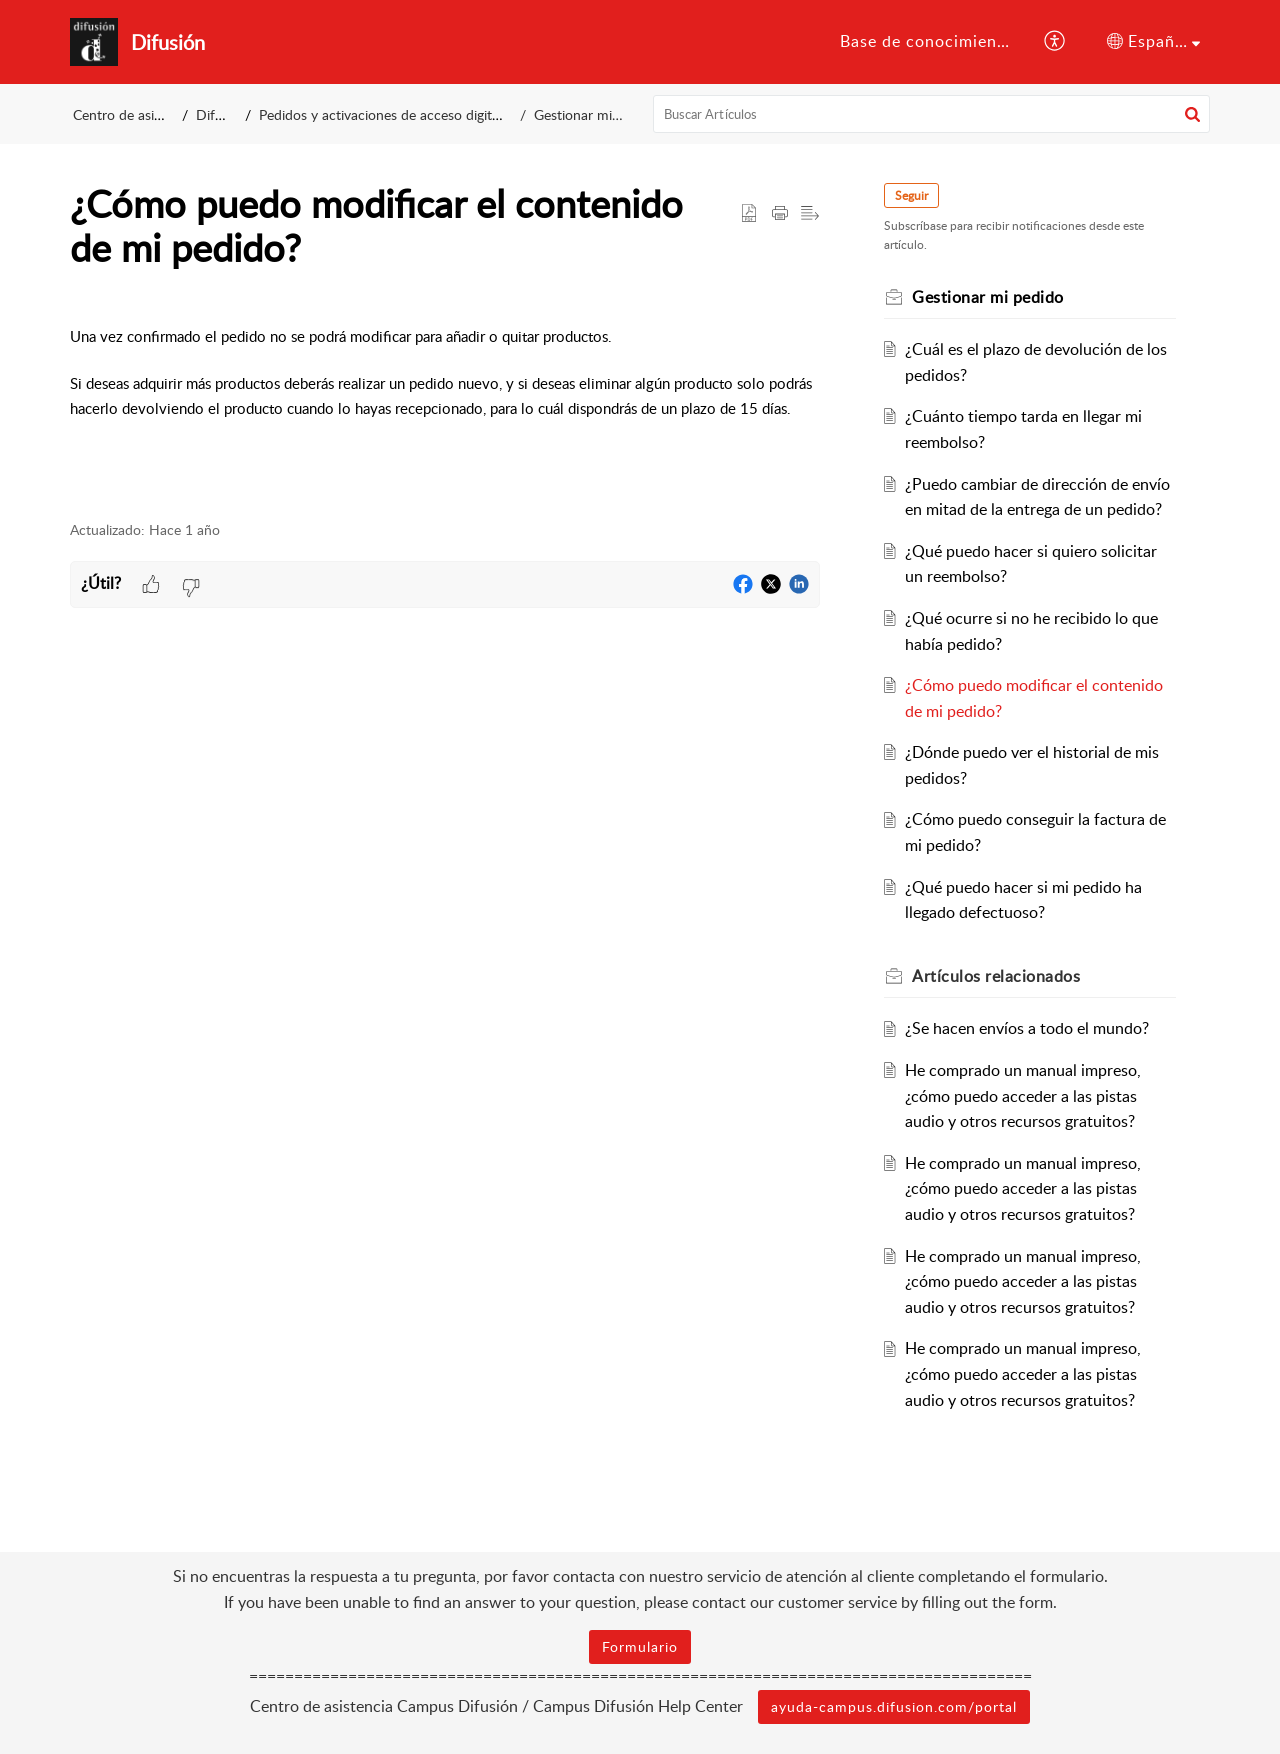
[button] (1055, 42)
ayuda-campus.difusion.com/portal (894, 1706)
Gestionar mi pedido (596, 114)
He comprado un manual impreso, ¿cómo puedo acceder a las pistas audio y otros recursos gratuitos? (1023, 1095)
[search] (932, 114)
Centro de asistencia (135, 114)
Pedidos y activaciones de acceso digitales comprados (423, 114)
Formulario (640, 1646)
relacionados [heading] (996, 976)
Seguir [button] (911, 195)
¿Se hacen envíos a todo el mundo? (1027, 1028)
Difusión (222, 114)
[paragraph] (445, 407)
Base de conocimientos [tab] (931, 41)
